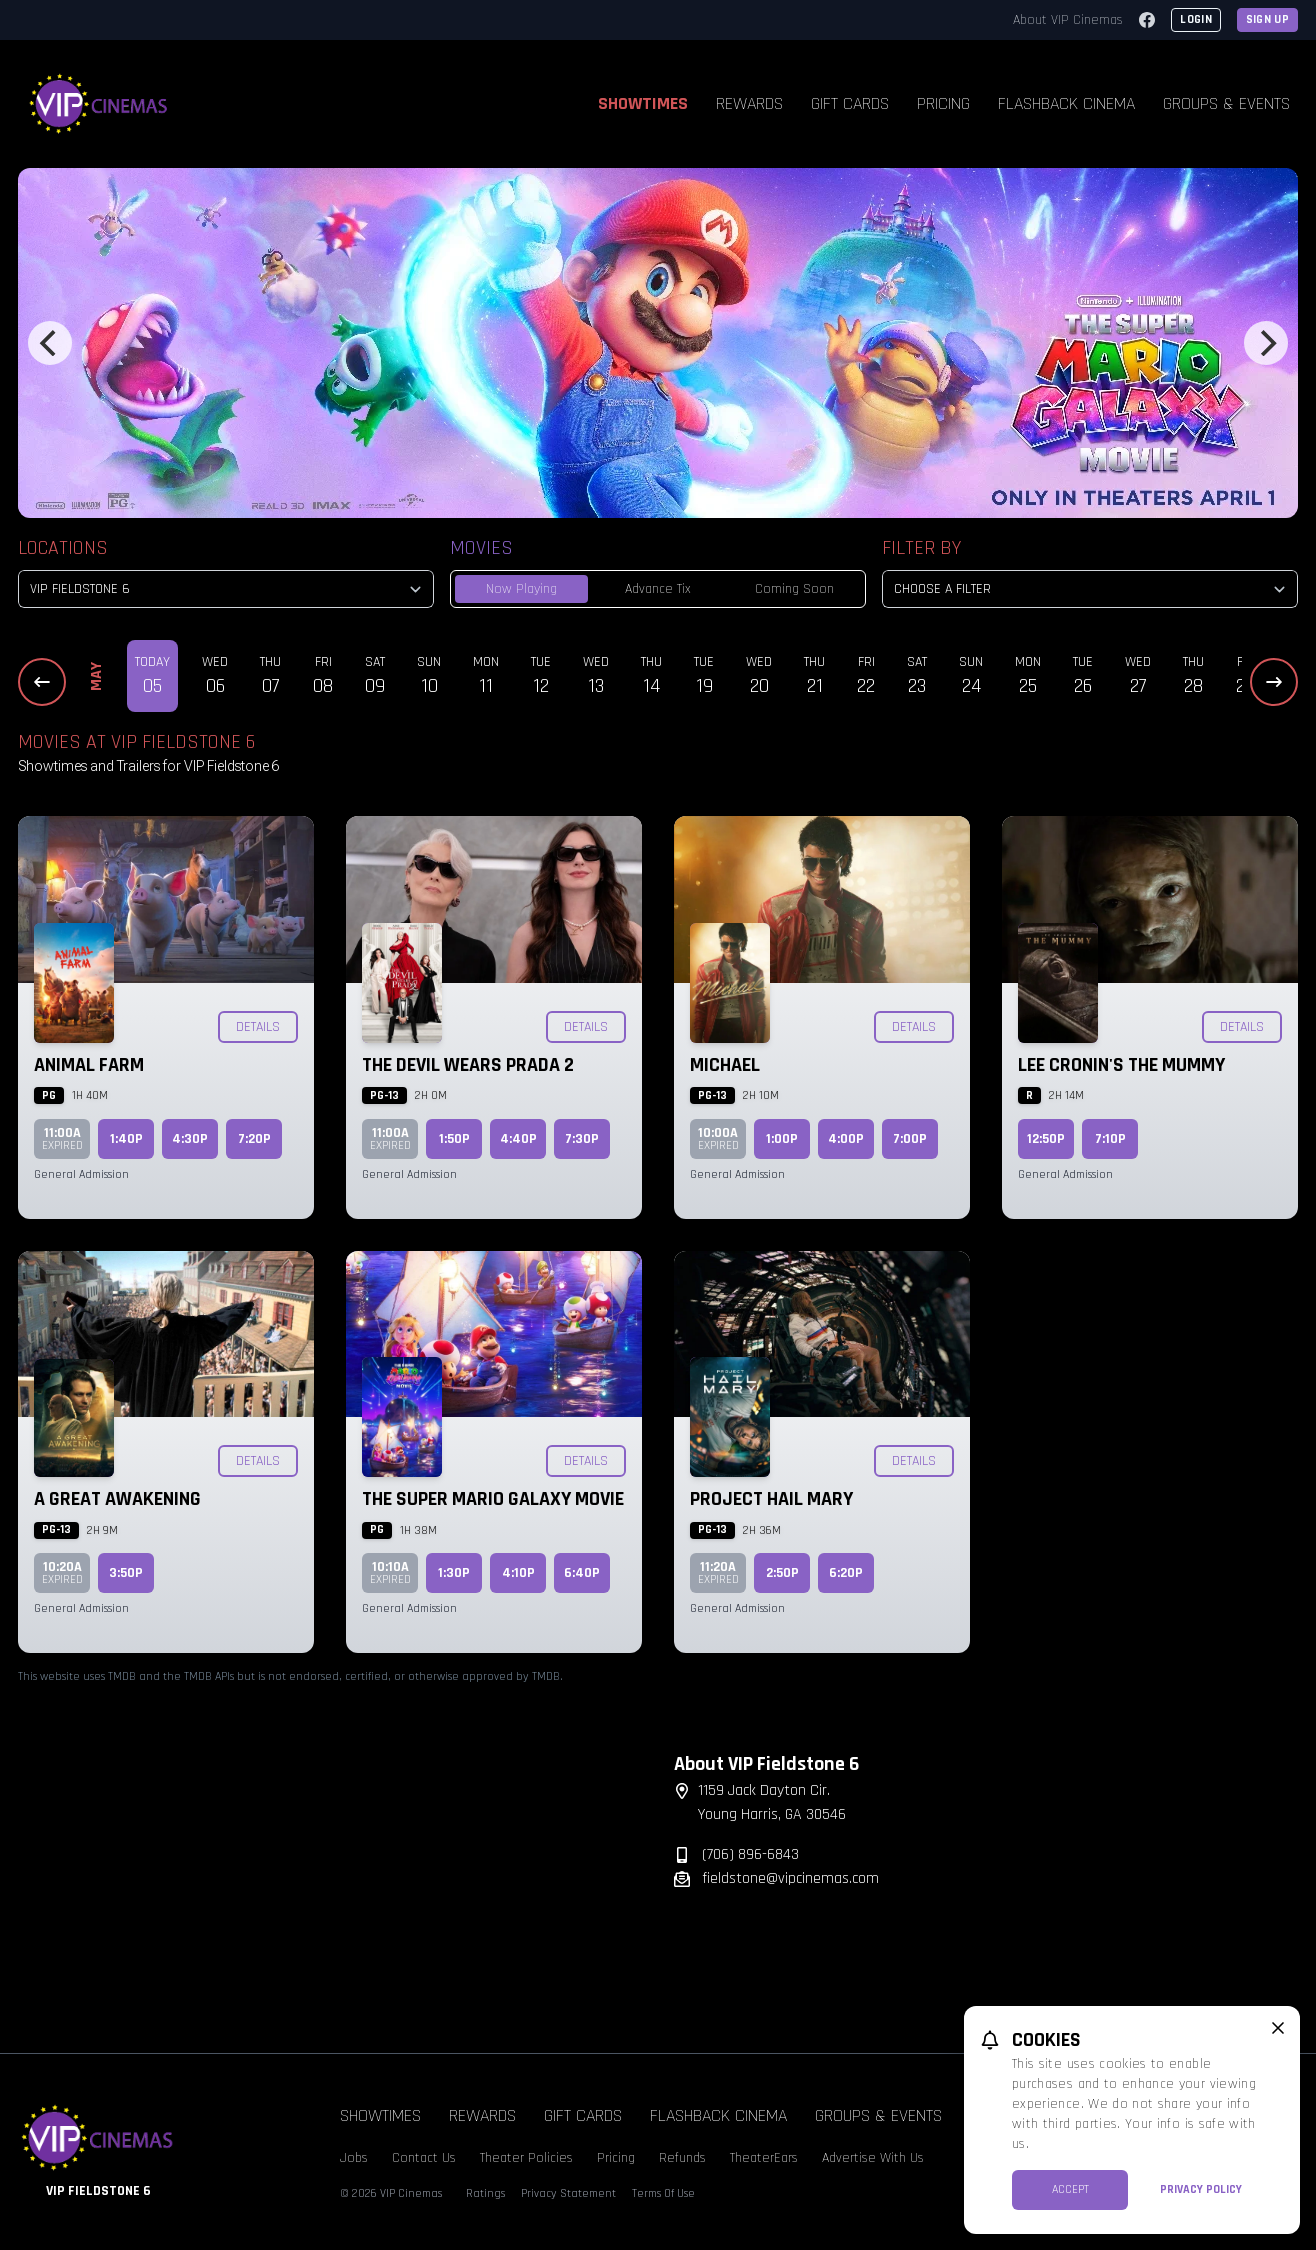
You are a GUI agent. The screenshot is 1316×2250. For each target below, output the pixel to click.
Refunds (682, 2158)
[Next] (1266, 343)
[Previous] (50, 343)
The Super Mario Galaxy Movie (493, 1499)
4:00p (846, 1139)
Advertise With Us (873, 2158)
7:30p (582, 1139)
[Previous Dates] (42, 682)
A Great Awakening (117, 1499)
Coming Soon (794, 589)
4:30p (190, 1139)
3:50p (126, 1573)
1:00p (782, 1139)
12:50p (1046, 1139)
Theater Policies (526, 2158)
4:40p (518, 1139)
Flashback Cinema (1066, 103)
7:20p (254, 1139)
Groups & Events (1226, 103)
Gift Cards (850, 103)
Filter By (921, 548)
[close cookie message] (1278, 2028)
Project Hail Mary (771, 1499)
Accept (1070, 2189)
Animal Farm (89, 1065)
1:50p (454, 1139)
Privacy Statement (568, 2193)
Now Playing (521, 589)
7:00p (910, 1139)
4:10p (518, 1573)
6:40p (582, 1573)
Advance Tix (658, 589)
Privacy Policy (1201, 2189)
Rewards (749, 103)
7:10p (1110, 1139)
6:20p (846, 1573)
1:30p (454, 1573)
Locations (63, 548)
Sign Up (1267, 19)
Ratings (485, 2193)
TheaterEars (764, 2158)
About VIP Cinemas (1068, 20)
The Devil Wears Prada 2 (468, 1065)
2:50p (782, 1573)
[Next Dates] (1274, 682)
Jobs (354, 2158)
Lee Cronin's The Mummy (1121, 1065)
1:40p (126, 1139)
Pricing (943, 103)
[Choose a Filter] (1090, 589)
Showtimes (643, 103)
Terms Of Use (663, 2193)
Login (1196, 19)
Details (258, 1027)
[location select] (226, 589)
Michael (725, 1065)
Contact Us (424, 2158)
